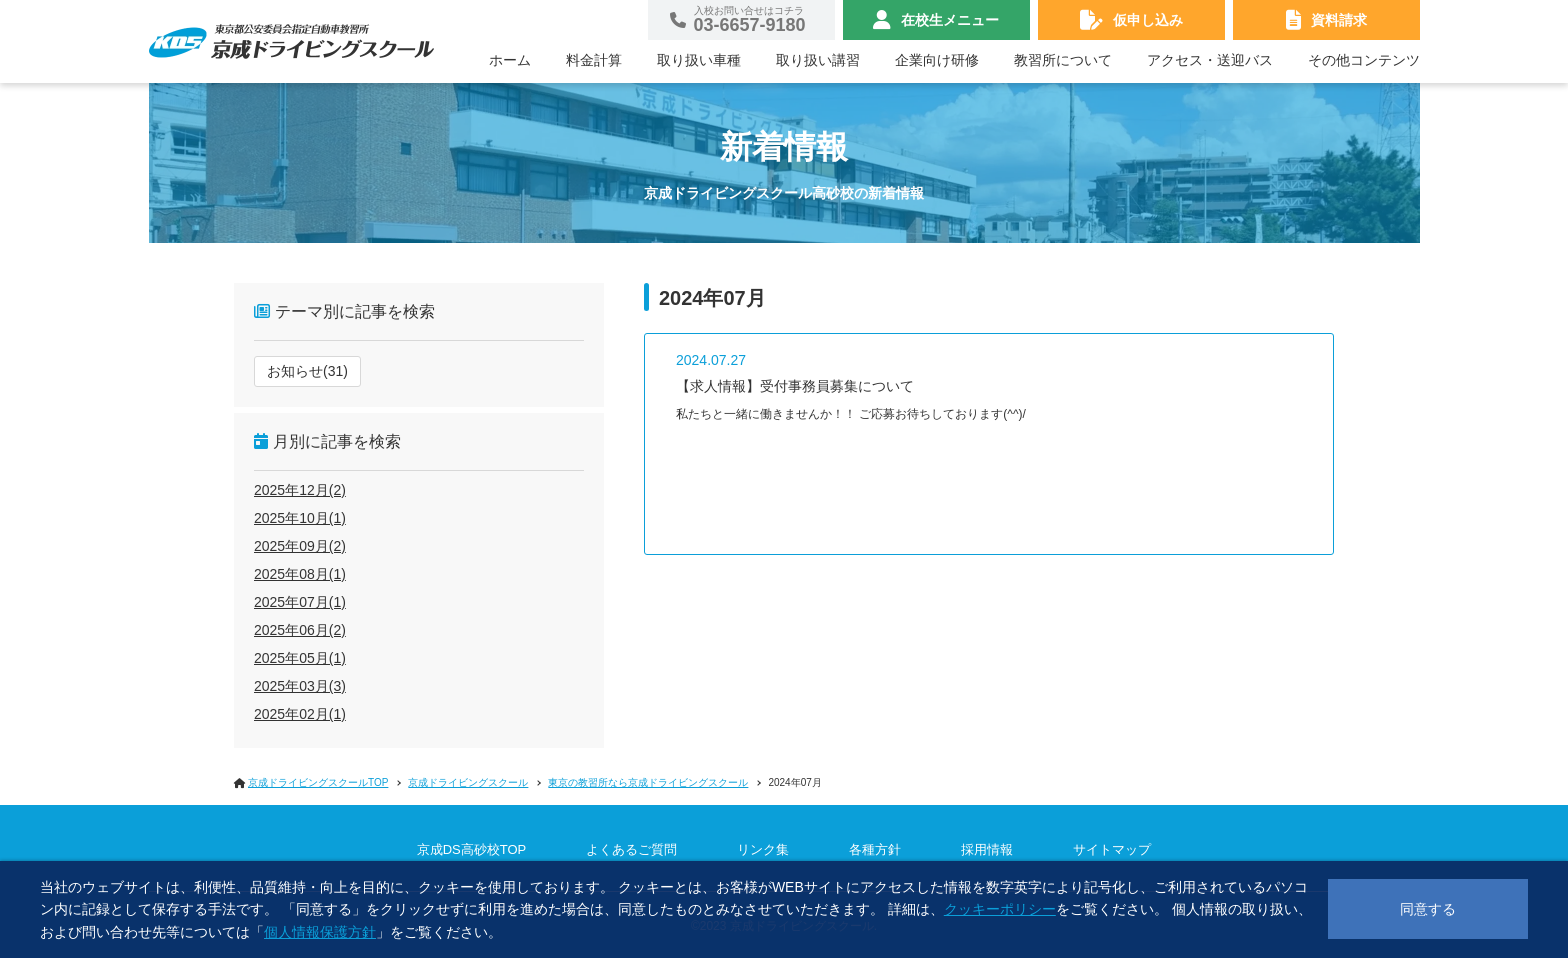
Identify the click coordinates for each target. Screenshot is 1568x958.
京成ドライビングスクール (468, 782)
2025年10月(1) (300, 518)
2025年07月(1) (300, 602)
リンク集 (763, 849)
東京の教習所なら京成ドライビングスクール (648, 782)
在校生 (950, 20)
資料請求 (1339, 20)
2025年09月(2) (300, 546)
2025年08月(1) (300, 574)
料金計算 (594, 60)
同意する (1428, 909)
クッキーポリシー (1000, 909)
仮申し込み (1148, 20)
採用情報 (987, 849)
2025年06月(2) (300, 630)
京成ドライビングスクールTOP (318, 782)
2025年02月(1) (300, 714)
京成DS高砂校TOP (472, 849)
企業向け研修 (937, 60)
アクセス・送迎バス (1210, 60)
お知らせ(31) (307, 371)
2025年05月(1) (300, 658)
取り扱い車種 (699, 60)
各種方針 (875, 849)
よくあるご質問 (631, 849)
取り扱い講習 (818, 60)
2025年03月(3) (300, 686)
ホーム (510, 60)
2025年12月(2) (300, 490)
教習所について (1063, 60)
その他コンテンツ (1364, 60)
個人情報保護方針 (320, 932)
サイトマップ (1112, 849)
